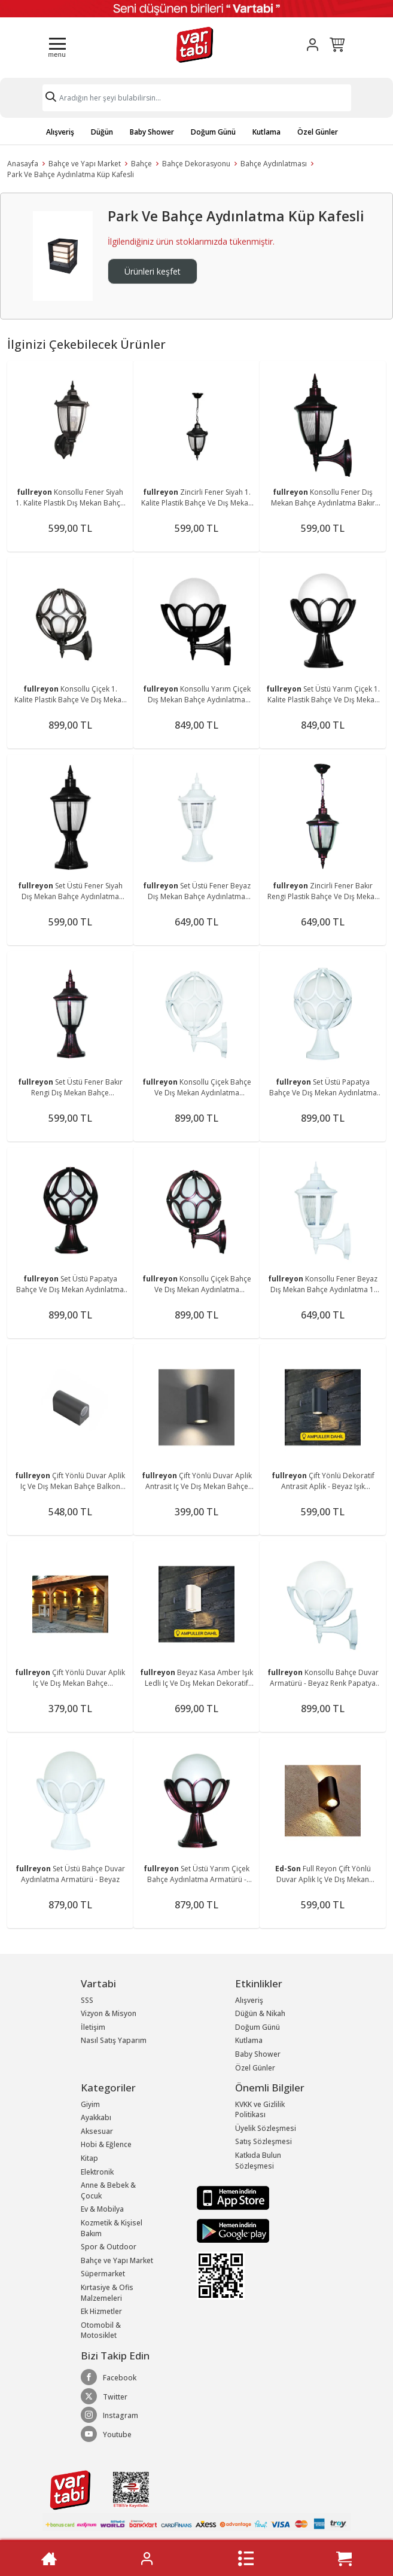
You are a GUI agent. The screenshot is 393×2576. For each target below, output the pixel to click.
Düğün (102, 132)
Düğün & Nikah (260, 2013)
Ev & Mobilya (102, 2209)
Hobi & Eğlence (106, 2144)
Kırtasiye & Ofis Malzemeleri (107, 2292)
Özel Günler (317, 132)
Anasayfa (22, 164)
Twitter (104, 2396)
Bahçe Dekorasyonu (196, 164)
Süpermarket (103, 2274)
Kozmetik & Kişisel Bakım (111, 2228)
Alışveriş (60, 132)
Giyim (90, 2104)
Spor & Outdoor (108, 2247)
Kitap (89, 2158)
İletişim (93, 2027)
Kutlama (266, 132)
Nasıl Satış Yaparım (114, 2040)
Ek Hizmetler (101, 2311)
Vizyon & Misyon (108, 2013)
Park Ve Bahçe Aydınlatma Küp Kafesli (70, 174)
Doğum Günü (213, 132)
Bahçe (141, 164)
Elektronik (97, 2172)
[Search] (196, 97)
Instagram (109, 2415)
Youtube (106, 2434)
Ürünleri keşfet (152, 271)
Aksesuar (97, 2131)
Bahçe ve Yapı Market (84, 164)
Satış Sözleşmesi (263, 2141)
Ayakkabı (96, 2117)
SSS (87, 2000)
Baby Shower (152, 132)
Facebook (108, 2377)
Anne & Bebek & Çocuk (108, 2190)
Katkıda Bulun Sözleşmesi (258, 2160)
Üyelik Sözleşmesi (265, 2128)
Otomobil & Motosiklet (101, 2330)
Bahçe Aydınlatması (273, 164)
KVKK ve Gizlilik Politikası (260, 2109)
